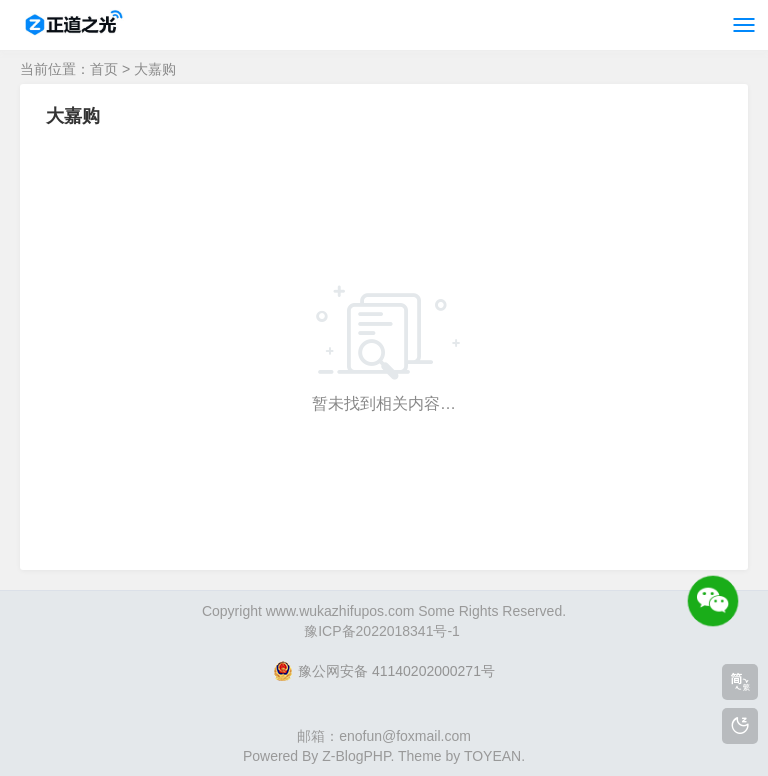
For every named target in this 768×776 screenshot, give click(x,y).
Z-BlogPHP (356, 756)
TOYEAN (492, 756)
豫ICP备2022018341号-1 (382, 631)
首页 (104, 69)
